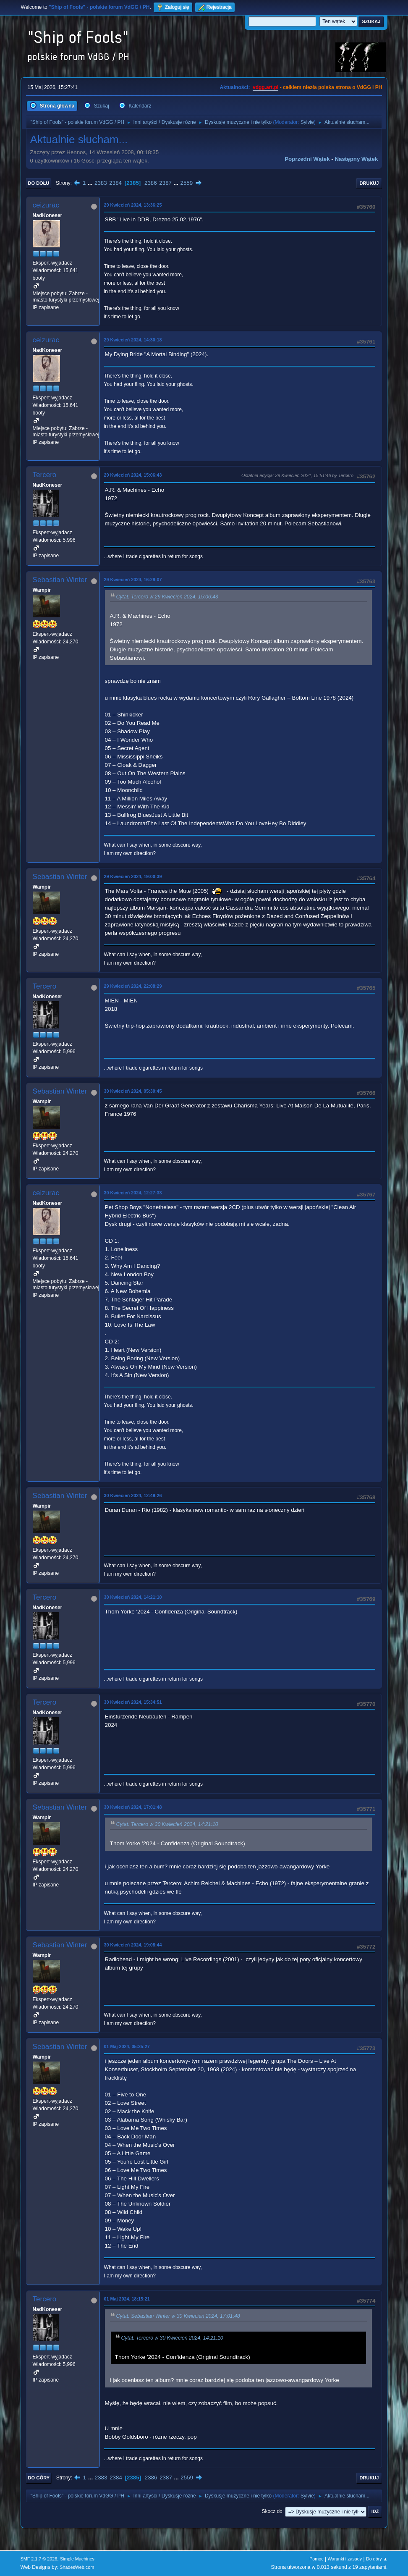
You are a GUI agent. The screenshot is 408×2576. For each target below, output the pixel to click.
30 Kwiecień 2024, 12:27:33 (133, 1192)
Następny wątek (356, 159)
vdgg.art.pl (265, 87)
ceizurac (46, 205)
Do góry (39, 2477)
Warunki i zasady (345, 2558)
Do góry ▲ (376, 2558)
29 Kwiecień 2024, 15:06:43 (133, 474)
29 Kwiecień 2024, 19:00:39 (133, 876)
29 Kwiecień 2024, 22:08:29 (133, 986)
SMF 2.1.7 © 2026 (39, 2558)
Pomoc (316, 2558)
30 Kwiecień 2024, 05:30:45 (133, 1091)
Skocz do (272, 2511)
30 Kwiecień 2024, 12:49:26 (133, 1495)
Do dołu (39, 183)
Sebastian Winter (60, 580)
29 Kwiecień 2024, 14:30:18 (133, 339)
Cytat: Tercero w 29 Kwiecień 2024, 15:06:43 (167, 597)
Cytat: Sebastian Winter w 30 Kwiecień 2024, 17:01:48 (178, 2316)
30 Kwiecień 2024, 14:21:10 (133, 1597)
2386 (150, 183)
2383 (100, 183)
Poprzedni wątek (307, 159)
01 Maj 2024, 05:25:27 (127, 2046)
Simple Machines (77, 2558)
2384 (115, 183)
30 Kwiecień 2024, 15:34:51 (133, 1702)
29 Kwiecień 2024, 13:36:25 (133, 204)
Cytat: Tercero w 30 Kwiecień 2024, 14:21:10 (167, 1824)
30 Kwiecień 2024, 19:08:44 (133, 1944)
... (91, 183)
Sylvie (307, 122)
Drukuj (369, 183)
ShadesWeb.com (77, 2567)
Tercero (45, 475)
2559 (186, 183)
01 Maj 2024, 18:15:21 (127, 2298)
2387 (165, 183)
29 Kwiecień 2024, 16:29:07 (133, 579)
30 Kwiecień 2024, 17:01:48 (133, 1807)
